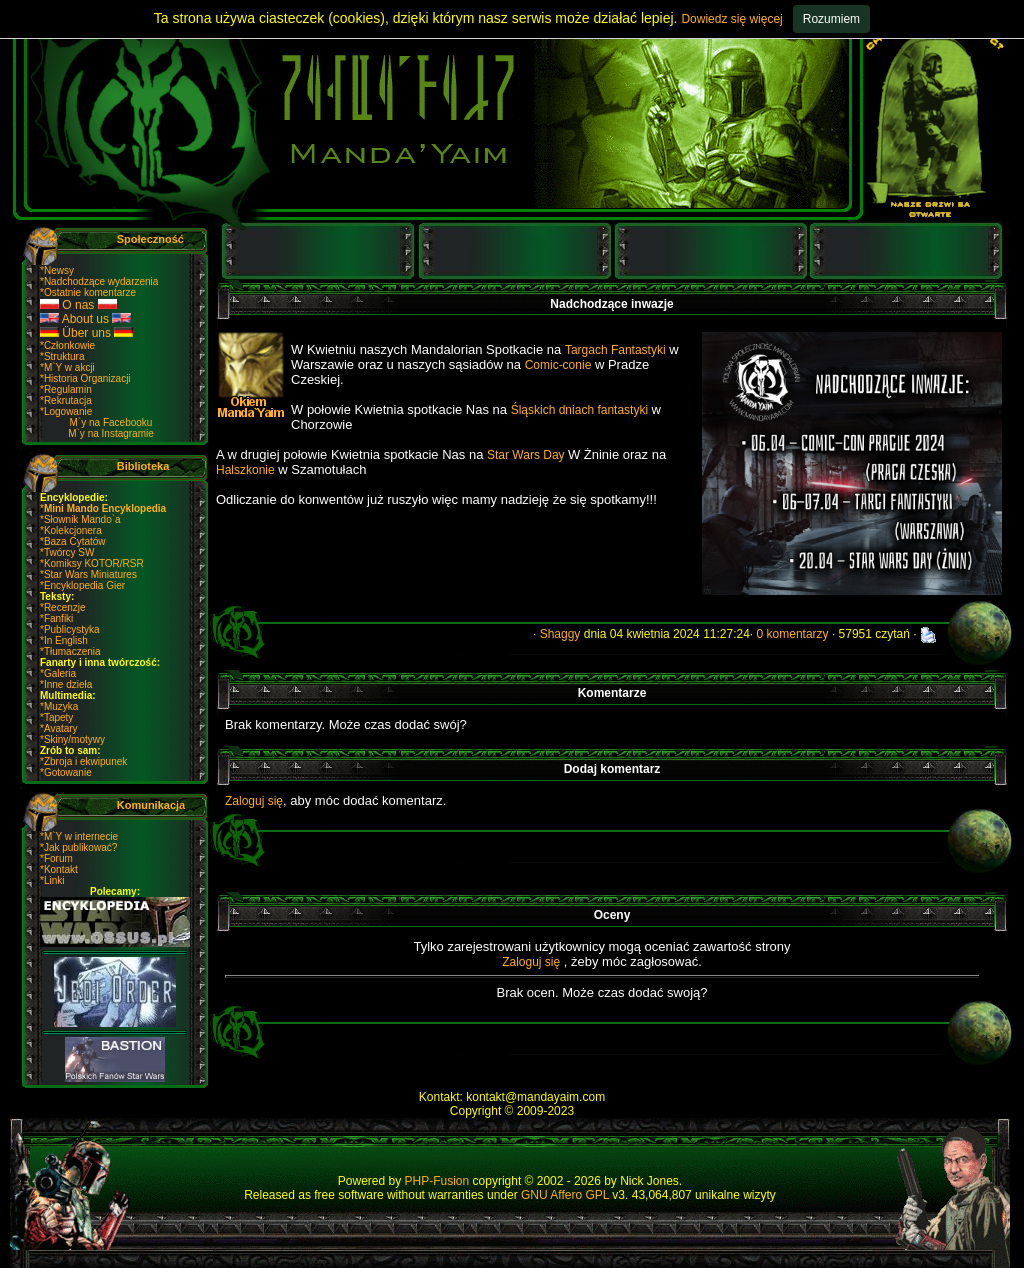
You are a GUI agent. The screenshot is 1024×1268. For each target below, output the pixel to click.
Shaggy (560, 634)
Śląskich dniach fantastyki (581, 410)
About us (85, 319)
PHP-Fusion (437, 1181)
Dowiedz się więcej (731, 19)
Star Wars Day (527, 455)
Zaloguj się (254, 801)
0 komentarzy (793, 634)
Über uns (86, 333)
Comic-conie (558, 365)
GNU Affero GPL (565, 1195)
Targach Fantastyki (615, 350)
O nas (78, 305)
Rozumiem (831, 19)
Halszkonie (245, 470)
